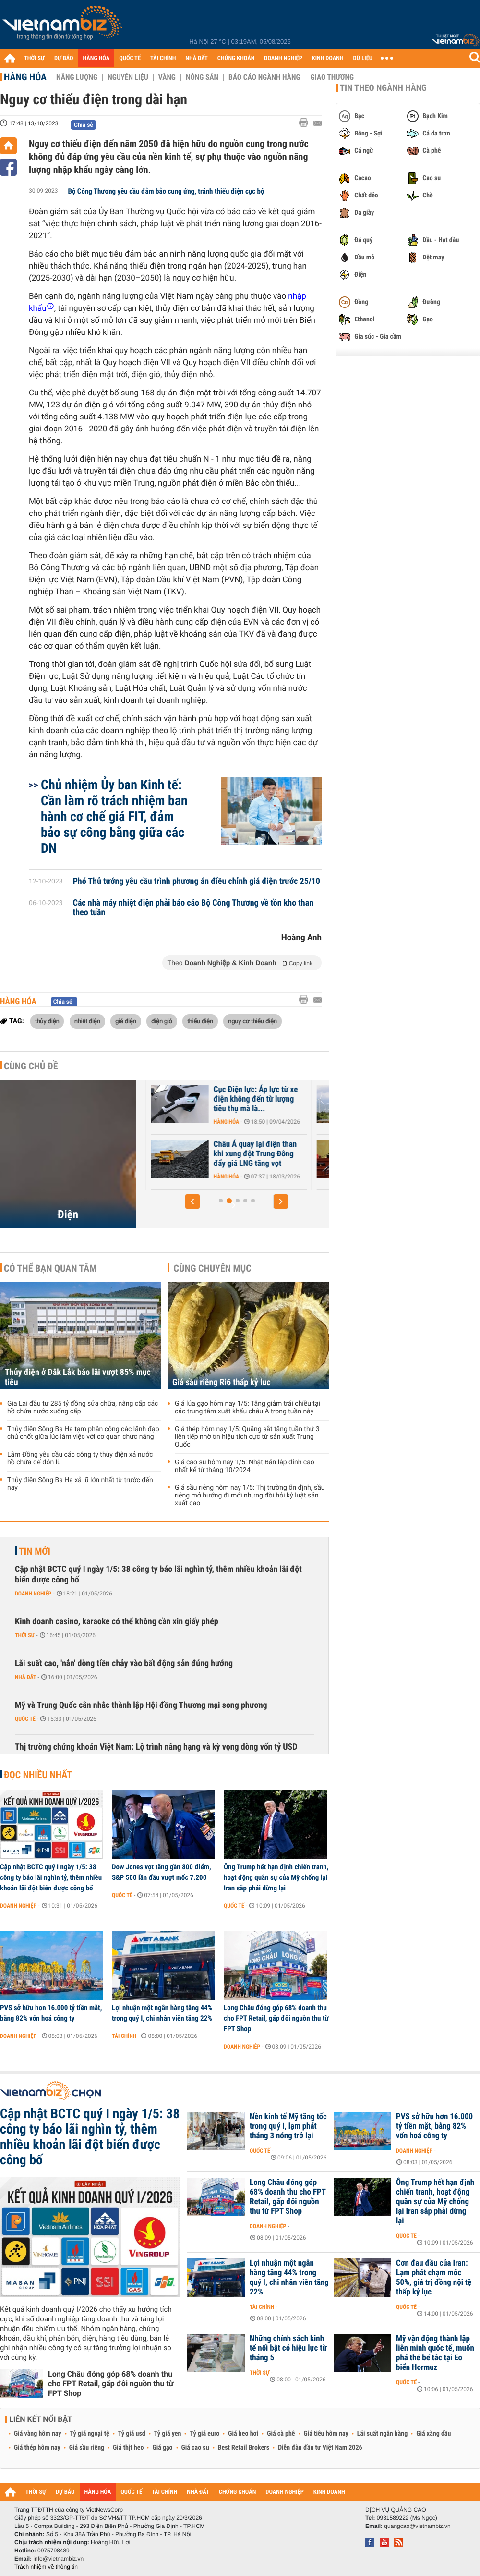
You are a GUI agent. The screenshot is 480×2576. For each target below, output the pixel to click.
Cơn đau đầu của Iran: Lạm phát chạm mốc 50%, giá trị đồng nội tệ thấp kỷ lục (433, 2277)
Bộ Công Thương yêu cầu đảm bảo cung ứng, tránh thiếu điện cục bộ (166, 191)
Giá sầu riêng (86, 2447)
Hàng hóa (25, 77)
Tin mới (34, 1551)
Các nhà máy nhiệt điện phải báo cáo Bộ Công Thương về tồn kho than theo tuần (193, 908)
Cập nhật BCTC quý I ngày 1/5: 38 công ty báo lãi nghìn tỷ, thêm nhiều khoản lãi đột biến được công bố (158, 1574)
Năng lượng (76, 77)
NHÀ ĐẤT (196, 58)
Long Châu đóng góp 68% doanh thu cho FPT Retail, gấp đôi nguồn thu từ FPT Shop (276, 2018)
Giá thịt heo (128, 2447)
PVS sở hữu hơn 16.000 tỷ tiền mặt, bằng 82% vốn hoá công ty (51, 2013)
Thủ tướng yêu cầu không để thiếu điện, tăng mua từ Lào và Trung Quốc (210, 1099)
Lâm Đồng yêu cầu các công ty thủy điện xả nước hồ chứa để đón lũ (80, 1458)
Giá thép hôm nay (37, 2447)
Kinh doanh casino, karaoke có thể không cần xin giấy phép (116, 1622)
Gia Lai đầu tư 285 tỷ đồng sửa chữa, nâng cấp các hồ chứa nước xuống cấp (82, 1407)
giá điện (125, 1021)
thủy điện (47, 1021)
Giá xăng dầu (433, 2433)
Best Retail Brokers (244, 2447)
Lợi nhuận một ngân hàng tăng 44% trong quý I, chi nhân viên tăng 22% (162, 2013)
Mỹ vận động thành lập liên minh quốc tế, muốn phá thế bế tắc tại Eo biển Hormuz (435, 2353)
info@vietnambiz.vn (58, 2558)
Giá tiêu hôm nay (326, 2433)
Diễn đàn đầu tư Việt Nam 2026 (320, 2447)
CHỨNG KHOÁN (236, 58)
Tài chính (124, 2036)
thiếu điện (200, 1021)
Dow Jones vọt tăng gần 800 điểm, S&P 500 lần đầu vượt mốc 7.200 (161, 1872)
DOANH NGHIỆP (283, 58)
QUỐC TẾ (130, 58)
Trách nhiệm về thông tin (46, 2567)
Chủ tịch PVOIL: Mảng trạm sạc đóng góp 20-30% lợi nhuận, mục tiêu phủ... (208, 1154)
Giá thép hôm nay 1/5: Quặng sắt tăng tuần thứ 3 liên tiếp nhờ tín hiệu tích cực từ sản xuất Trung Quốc (247, 1436)
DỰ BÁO (63, 58)
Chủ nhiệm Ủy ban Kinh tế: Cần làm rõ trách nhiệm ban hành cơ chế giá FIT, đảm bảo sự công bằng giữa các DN (114, 816)
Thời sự (25, 1635)
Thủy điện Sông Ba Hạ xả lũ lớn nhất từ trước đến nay (80, 1484)
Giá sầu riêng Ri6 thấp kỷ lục (221, 1382)
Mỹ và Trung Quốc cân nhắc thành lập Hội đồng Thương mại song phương (141, 1705)
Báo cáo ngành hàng (264, 77)
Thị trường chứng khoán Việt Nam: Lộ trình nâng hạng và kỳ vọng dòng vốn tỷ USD (156, 1747)
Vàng (167, 77)
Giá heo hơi (243, 2433)
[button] (192, 1201)
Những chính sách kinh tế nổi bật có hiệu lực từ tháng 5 (288, 2348)
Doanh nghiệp (33, 1593)
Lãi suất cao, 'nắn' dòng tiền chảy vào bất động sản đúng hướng (124, 1663)
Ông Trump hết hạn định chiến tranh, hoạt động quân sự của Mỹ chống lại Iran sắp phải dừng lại (276, 1877)
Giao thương (332, 77)
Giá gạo (162, 2447)
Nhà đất (25, 1677)
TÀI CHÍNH (163, 58)
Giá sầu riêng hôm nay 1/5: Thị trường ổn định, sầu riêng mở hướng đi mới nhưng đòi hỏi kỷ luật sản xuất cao (250, 1495)
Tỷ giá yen (167, 2433)
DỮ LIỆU (362, 58)
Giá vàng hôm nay (37, 2433)
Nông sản (202, 77)
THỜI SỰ (34, 58)
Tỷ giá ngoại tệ (89, 2433)
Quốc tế (25, 1719)
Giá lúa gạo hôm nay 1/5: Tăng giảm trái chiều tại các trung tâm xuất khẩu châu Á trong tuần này (247, 1407)
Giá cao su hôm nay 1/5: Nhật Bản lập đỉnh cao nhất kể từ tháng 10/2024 (244, 1466)
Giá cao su (195, 2447)
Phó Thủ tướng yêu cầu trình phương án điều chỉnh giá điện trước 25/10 (196, 881)
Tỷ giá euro (204, 2433)
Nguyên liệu (128, 77)
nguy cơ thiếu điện (252, 1021)
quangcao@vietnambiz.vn (417, 2526)
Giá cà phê (281, 2433)
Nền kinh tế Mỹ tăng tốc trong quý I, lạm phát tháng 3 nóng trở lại (288, 2126)
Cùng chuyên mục (213, 1268)
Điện (68, 1214)
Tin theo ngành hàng (383, 88)
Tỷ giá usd (131, 2433)
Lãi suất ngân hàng (382, 2433)
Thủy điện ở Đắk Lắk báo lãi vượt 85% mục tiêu (78, 1377)
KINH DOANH (328, 58)
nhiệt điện (87, 1021)
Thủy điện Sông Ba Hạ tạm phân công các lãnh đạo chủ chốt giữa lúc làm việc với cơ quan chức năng (83, 1433)
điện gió (161, 1021)
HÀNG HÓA (96, 58)
